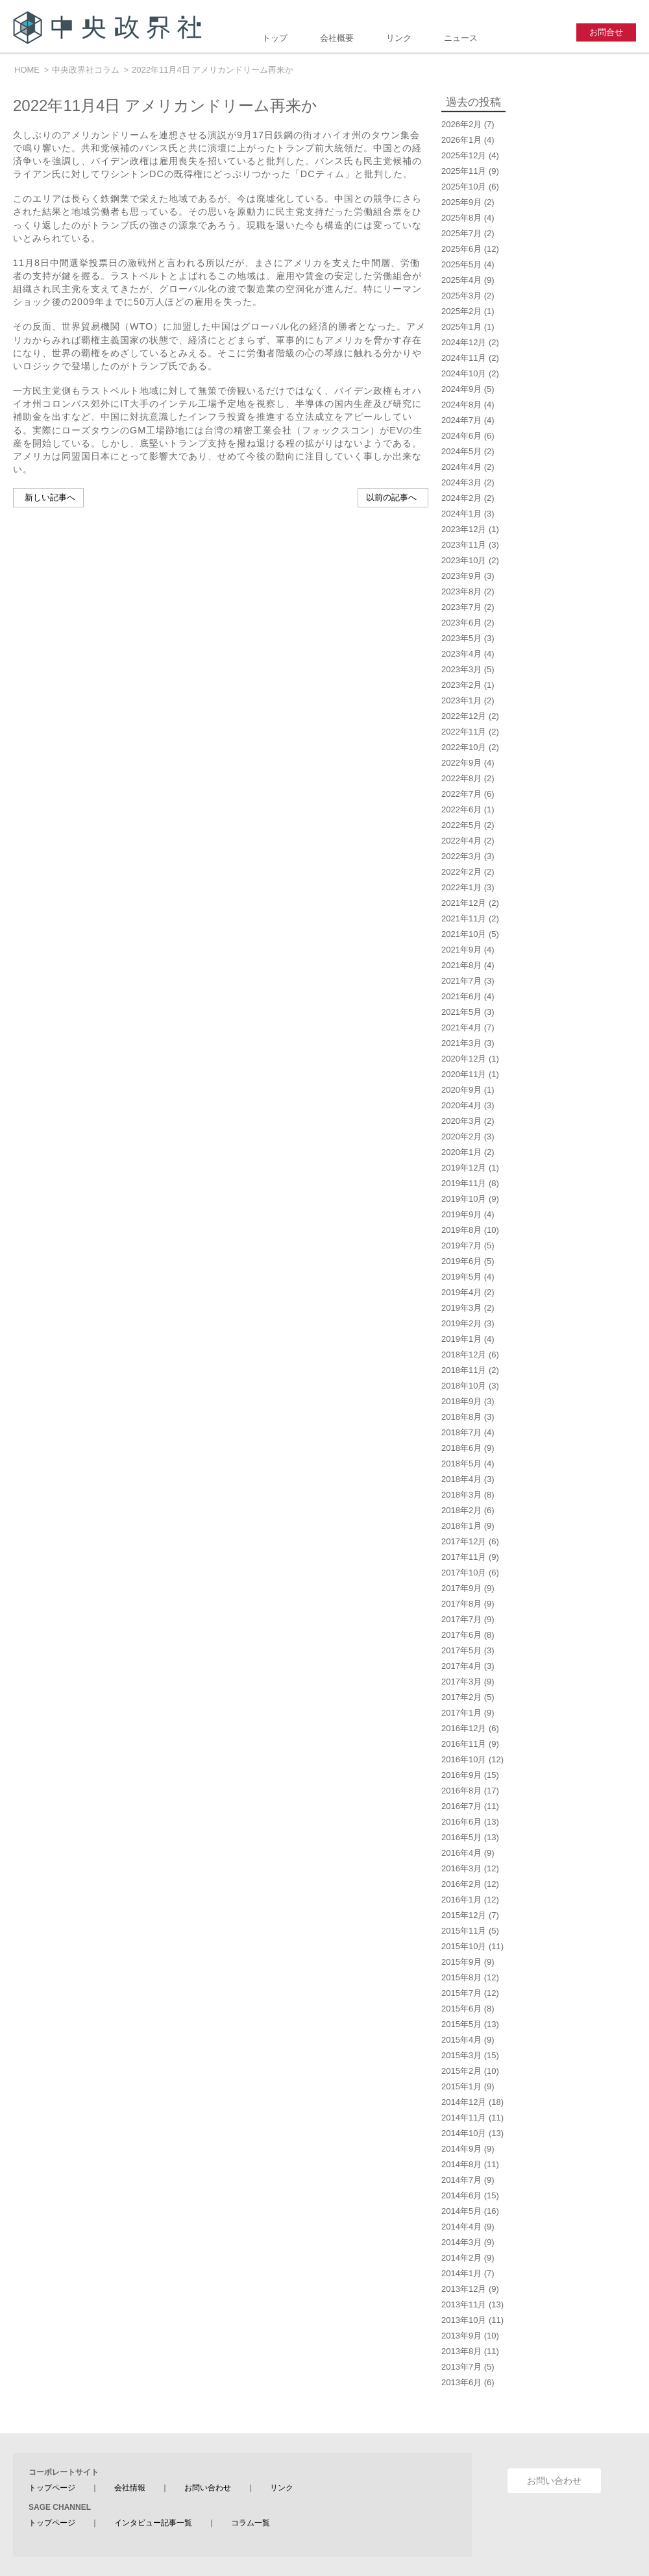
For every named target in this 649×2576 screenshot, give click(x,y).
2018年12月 (463, 1354)
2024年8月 (461, 404)
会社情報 (129, 2487)
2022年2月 (461, 872)
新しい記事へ (50, 497)
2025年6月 (461, 249)
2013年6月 (461, 2382)
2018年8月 (461, 1417)
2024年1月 (461, 513)
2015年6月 (461, 2008)
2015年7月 (461, 1993)
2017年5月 (461, 1650)
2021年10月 (463, 934)
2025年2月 (461, 311)
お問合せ (606, 32)
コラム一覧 (250, 2522)
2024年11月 (463, 358)
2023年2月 (461, 685)
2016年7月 (461, 1806)
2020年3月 (461, 1121)
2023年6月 (461, 622)
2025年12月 (463, 155)
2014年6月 (461, 2195)
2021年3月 (461, 1043)
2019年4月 (461, 1292)
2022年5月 (461, 825)
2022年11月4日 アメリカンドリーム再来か (212, 70)
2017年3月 (461, 1681)
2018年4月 (461, 1479)
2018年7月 (461, 1432)
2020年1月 (461, 1152)
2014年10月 (463, 2133)
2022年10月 (463, 747)
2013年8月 (461, 2351)
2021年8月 (461, 965)
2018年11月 (463, 1370)
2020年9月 (461, 1090)
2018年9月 (461, 1401)
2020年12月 (463, 1058)
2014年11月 (463, 2117)
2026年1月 (461, 140)
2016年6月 (461, 1822)
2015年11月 (463, 1931)
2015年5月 (461, 2024)
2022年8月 (461, 778)
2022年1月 (461, 887)
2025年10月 (463, 186)
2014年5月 (461, 2211)
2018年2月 (461, 1510)
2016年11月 (463, 1744)
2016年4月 (461, 1853)
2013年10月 (463, 2320)
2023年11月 (463, 545)
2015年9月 (461, 1962)
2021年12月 (463, 903)
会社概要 (337, 38)
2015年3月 (461, 2055)
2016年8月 (461, 1790)
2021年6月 (461, 996)
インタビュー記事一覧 (153, 2522)
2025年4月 (461, 280)
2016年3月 (461, 1868)
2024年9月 (461, 389)
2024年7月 (461, 420)
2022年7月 (461, 794)
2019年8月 (461, 1230)
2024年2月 (461, 498)
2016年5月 (461, 1837)
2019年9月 (461, 1214)
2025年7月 (461, 233)
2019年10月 (463, 1199)
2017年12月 (463, 1541)
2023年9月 (461, 576)
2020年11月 (463, 1074)
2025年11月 (463, 171)
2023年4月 (461, 654)
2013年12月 (463, 2289)
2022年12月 (463, 716)
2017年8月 (461, 1604)
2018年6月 (461, 1448)
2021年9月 (461, 949)
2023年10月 (463, 560)
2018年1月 (461, 1526)
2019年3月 (461, 1308)
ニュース (461, 38)
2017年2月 (461, 1697)
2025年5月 (461, 264)
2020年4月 (461, 1105)
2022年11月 (463, 731)
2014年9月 (461, 2149)
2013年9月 (461, 2335)
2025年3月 (461, 295)
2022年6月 (461, 809)
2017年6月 (461, 1635)
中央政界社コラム (85, 70)
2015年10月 (463, 1946)
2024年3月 (461, 482)
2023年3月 (461, 669)
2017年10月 (463, 1572)
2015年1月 (461, 2086)
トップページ (52, 2487)
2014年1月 (461, 2273)
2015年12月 (463, 1915)
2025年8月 (461, 218)
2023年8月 (461, 591)
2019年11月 (463, 1183)
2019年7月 (461, 1245)
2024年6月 (461, 436)
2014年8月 (461, 2164)
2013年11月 (463, 2304)
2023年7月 (461, 607)
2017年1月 (461, 1713)
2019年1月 (461, 1339)
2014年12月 (463, 2102)
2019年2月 (461, 1323)
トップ (275, 38)
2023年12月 (463, 529)
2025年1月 (461, 327)
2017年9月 (461, 1588)
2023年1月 (461, 700)
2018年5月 (461, 1463)
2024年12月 (463, 342)
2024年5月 (461, 451)
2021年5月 (461, 1012)
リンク (398, 38)
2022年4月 (461, 840)
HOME (27, 70)
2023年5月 (461, 638)
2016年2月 (461, 1884)
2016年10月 (463, 1759)
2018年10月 (463, 1386)
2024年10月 (463, 373)
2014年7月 (461, 2180)
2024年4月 (461, 467)
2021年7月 (461, 981)
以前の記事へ (391, 497)
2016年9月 (461, 1775)
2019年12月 (463, 1168)
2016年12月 (463, 1728)
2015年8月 (461, 1977)
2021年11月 (463, 918)
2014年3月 (461, 2242)
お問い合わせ (207, 2487)
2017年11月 (463, 1557)
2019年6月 (461, 1261)
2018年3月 (461, 1495)
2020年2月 (461, 1136)
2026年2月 (461, 124)
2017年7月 (461, 1619)
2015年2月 (461, 2071)
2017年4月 (461, 1666)
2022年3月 (461, 856)
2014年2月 (461, 2258)
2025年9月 (461, 202)
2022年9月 (461, 763)
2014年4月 (461, 2226)
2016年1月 (461, 1899)
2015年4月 (461, 2040)
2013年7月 (461, 2367)
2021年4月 (461, 1027)
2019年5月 (461, 1277)
